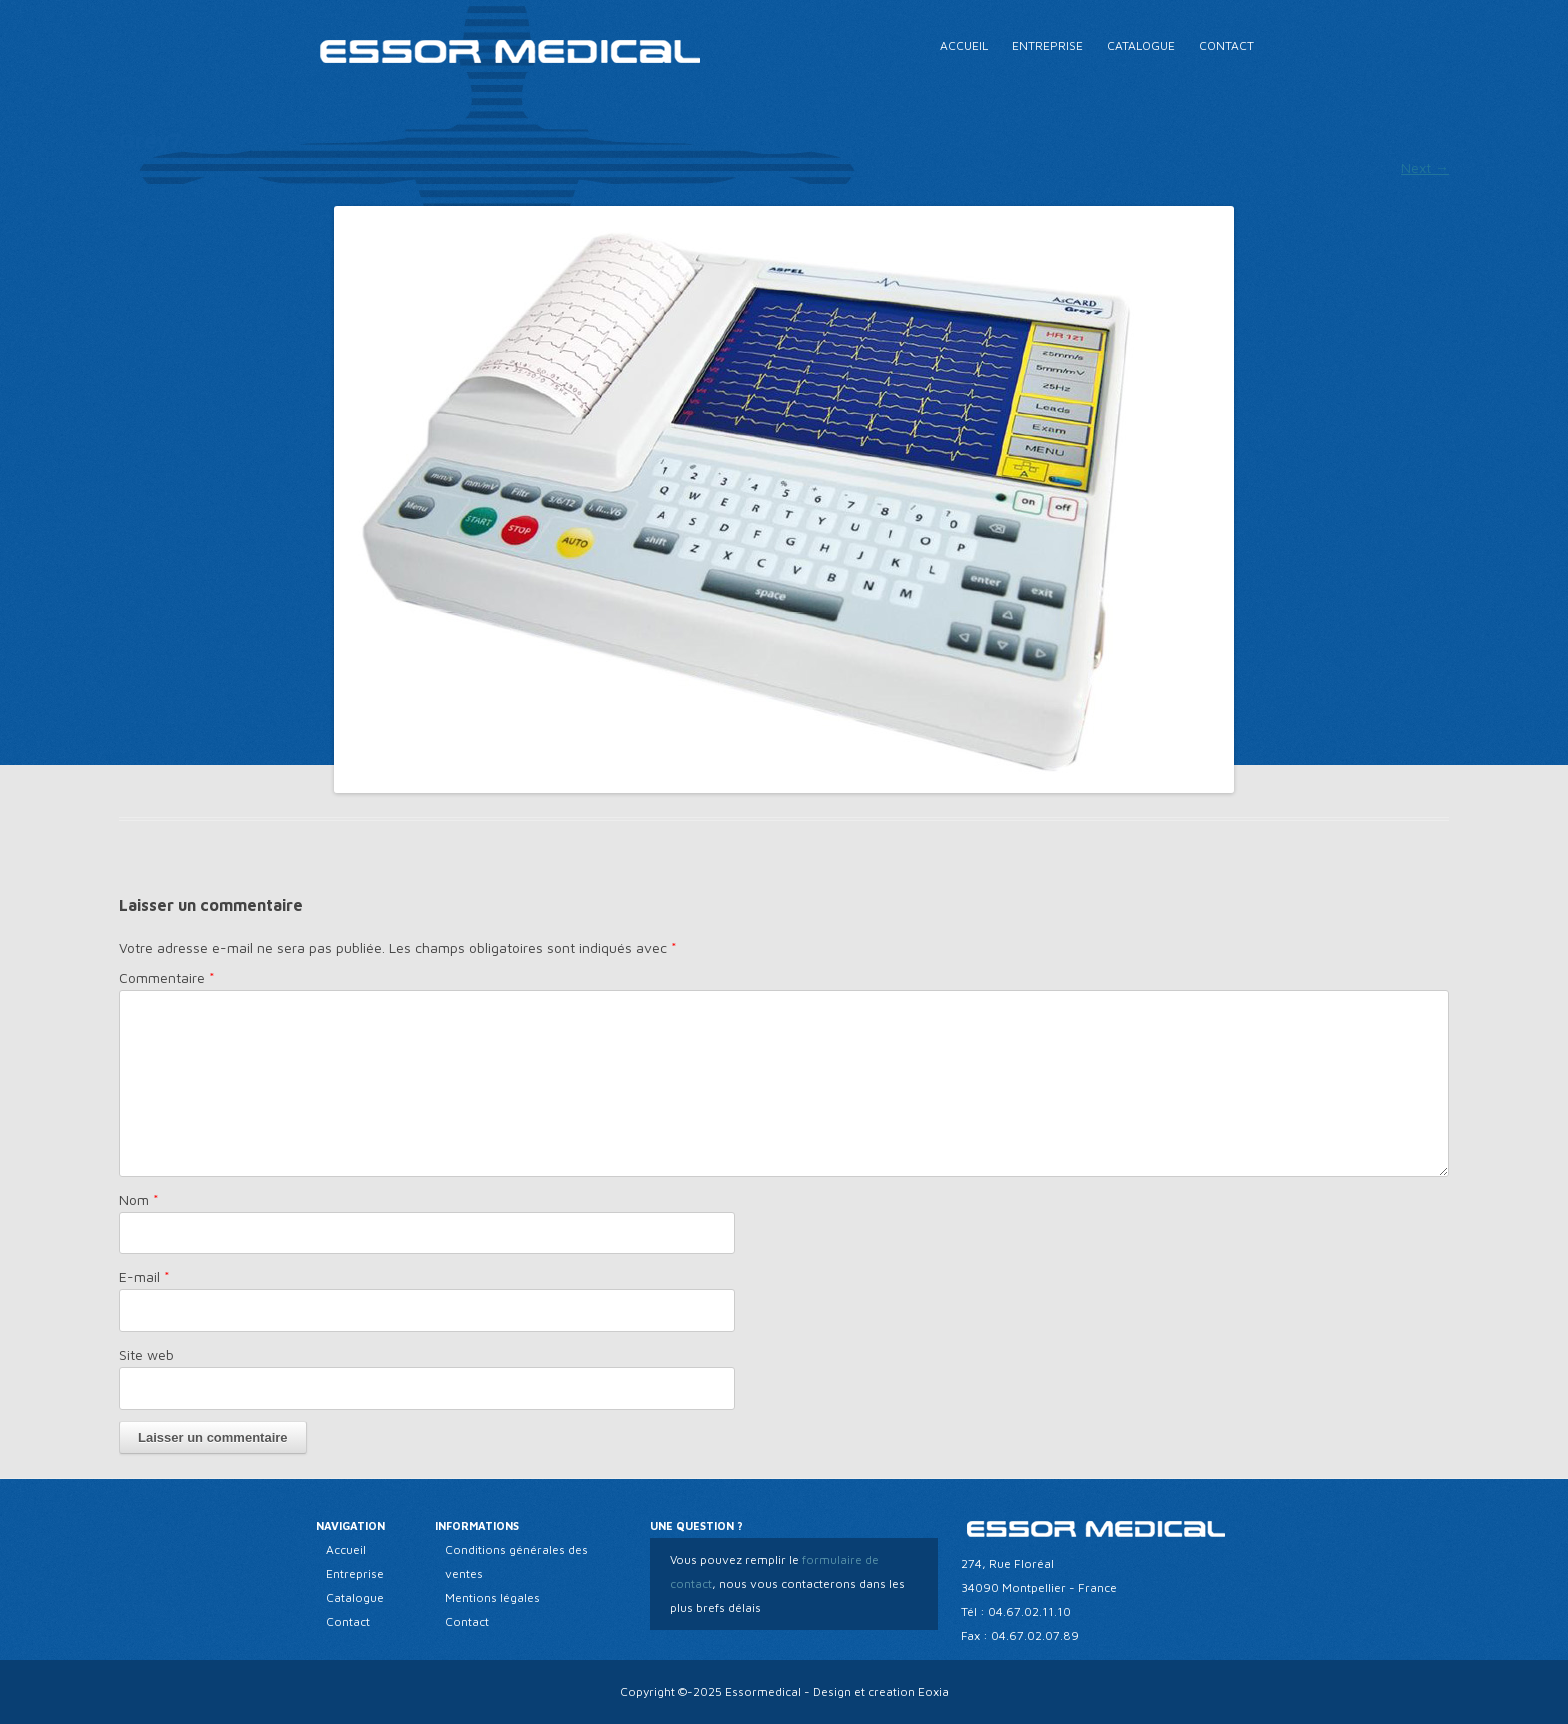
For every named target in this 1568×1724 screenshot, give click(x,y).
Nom (139, 1199)
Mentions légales (492, 1597)
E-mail (144, 1276)
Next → (1425, 167)
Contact (1226, 45)
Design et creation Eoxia (881, 1691)
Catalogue (1141, 45)
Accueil (964, 45)
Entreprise (1047, 45)
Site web (146, 1354)
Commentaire (167, 977)
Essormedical (763, 1691)
